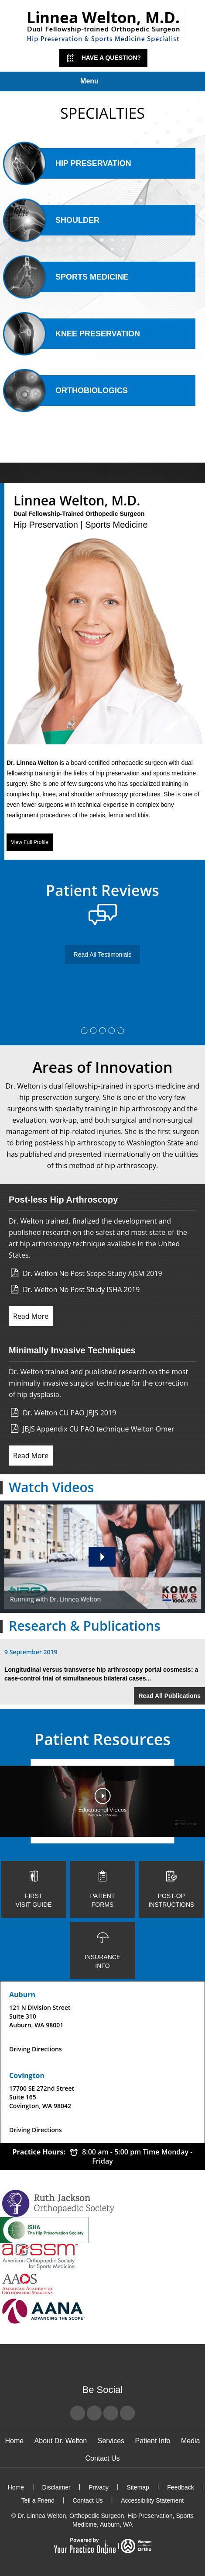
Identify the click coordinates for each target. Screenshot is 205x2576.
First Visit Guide (34, 1889)
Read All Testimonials (103, 954)
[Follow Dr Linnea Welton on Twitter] (94, 2413)
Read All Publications (169, 1695)
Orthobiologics (76, 390)
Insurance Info (102, 1950)
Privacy (99, 2487)
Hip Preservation (78, 163)
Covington (26, 2075)
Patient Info (153, 2441)
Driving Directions (35, 2049)
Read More (30, 1316)
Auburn (22, 1994)
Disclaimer (56, 2487)
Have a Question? (103, 58)
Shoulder (62, 220)
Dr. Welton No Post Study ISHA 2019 (81, 1289)
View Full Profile (29, 842)
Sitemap (138, 2487)
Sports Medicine (76, 277)
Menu (100, 81)
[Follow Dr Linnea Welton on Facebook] (77, 2413)
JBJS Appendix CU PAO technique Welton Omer (98, 1429)
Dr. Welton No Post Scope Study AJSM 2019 (92, 1273)
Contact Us (102, 2458)
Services (111, 2441)
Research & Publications (85, 1626)
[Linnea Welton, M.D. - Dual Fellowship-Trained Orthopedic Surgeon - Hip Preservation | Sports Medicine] (102, 27)
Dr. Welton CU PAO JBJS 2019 (69, 1413)
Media (190, 2441)
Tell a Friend (38, 2500)
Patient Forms (102, 1889)
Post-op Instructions (171, 1889)
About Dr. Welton (60, 2441)
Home (14, 2441)
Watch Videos (51, 1487)
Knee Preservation (82, 333)
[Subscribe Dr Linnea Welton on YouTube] (110, 2413)
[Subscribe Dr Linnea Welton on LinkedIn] (127, 2413)
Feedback (180, 2487)
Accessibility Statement (152, 2500)
